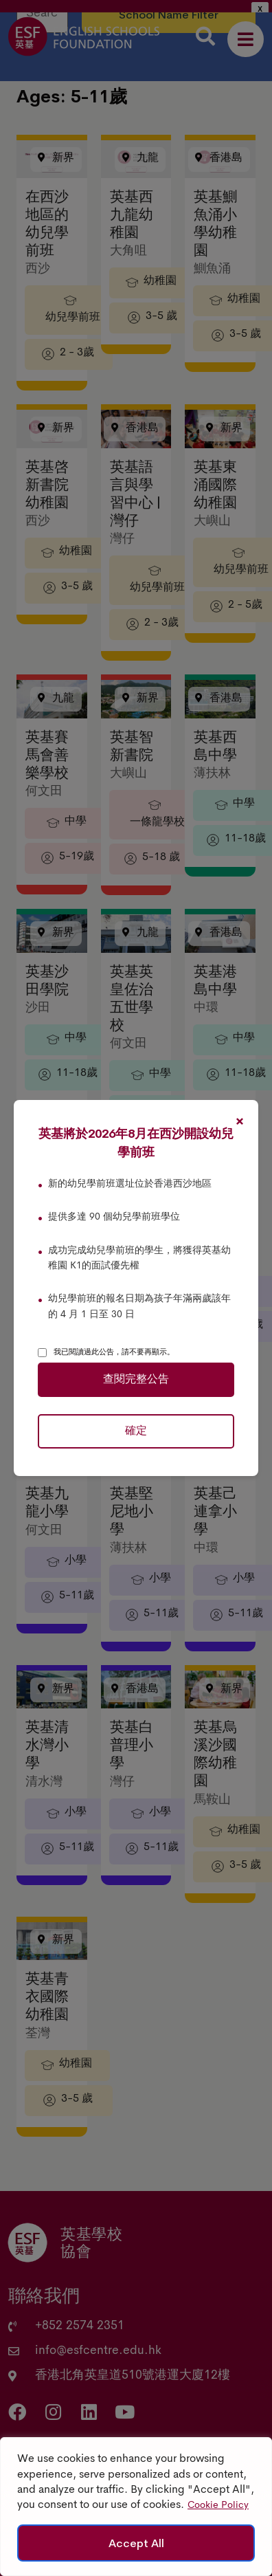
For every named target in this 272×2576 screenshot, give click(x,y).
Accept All (136, 2543)
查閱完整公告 (136, 1379)
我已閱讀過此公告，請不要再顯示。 (114, 1351)
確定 (136, 1431)
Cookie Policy (218, 2506)
